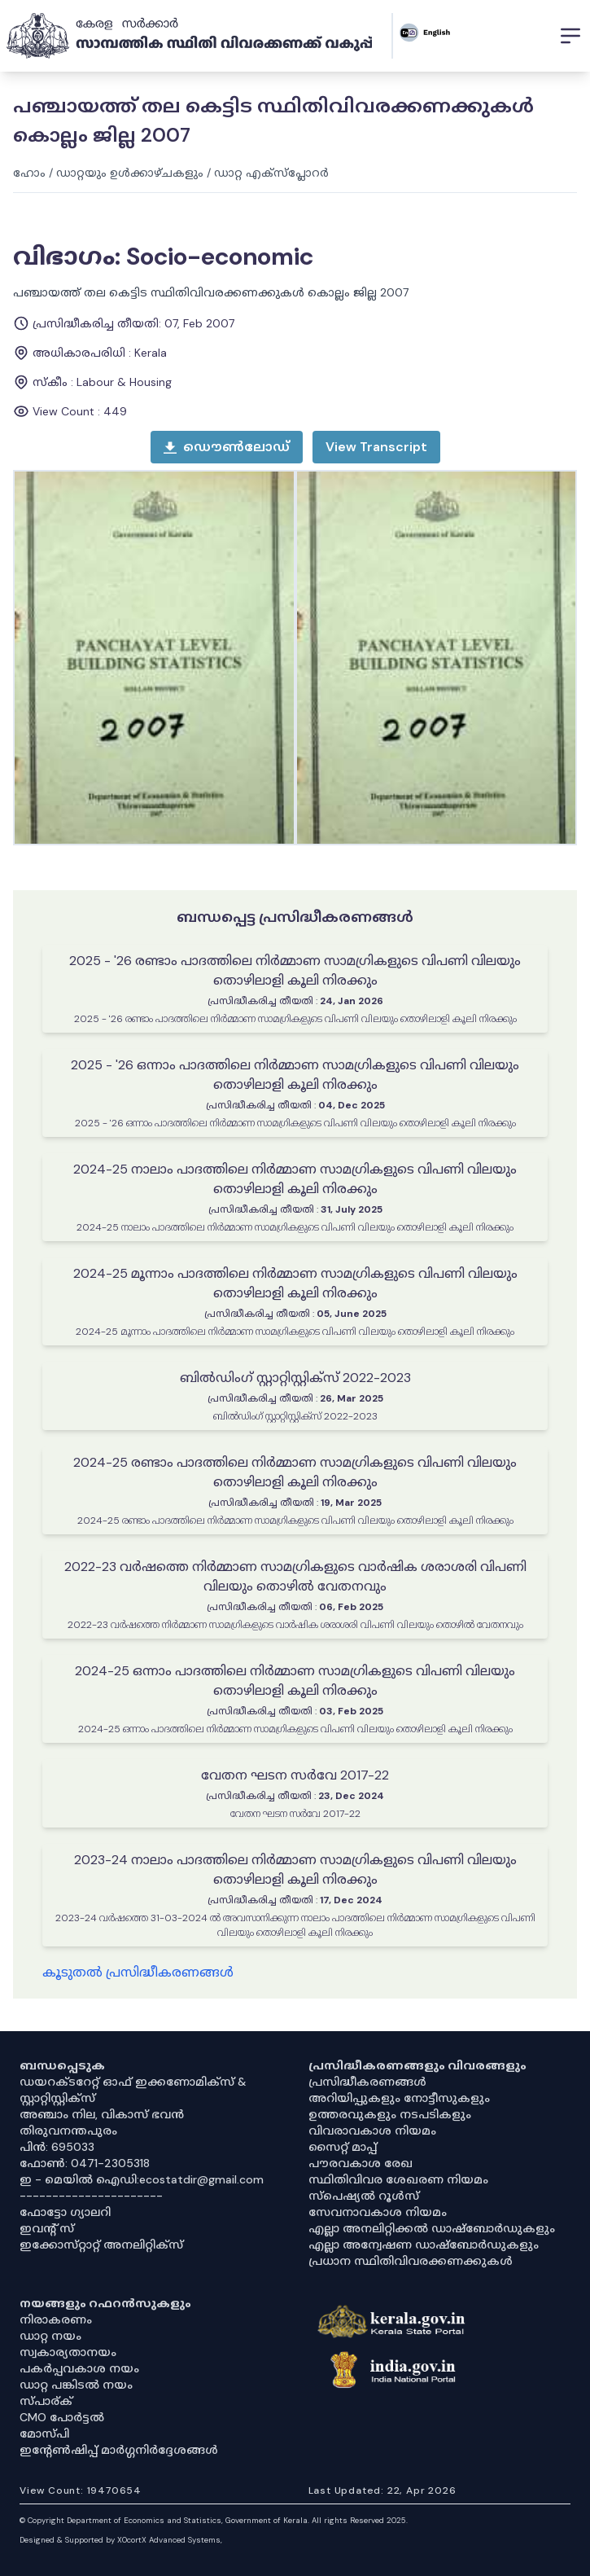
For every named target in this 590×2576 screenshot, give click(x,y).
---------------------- (91, 2195)
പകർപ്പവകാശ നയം (79, 2368)
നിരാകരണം (56, 2319)
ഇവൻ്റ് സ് (47, 2228)
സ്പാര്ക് (46, 2401)
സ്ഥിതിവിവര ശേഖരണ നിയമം (398, 2179)
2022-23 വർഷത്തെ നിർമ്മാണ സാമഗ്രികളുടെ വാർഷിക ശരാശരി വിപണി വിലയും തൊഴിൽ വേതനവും (295, 1576)
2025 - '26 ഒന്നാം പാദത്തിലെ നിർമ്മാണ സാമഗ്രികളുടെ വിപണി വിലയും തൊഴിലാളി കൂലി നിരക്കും (295, 1074)
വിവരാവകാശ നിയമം (372, 2130)
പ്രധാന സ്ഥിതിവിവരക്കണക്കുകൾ (410, 2260)
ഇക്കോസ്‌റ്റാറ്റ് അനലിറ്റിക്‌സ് (101, 2244)
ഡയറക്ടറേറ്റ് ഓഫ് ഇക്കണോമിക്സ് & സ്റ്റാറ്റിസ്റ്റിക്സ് (133, 2089)
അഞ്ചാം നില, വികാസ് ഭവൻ (102, 2114)
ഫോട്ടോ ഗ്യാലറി (65, 2212)
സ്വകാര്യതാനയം (68, 2352)
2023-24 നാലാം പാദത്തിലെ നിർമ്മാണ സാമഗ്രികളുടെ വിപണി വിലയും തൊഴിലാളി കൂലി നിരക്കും (295, 1869)
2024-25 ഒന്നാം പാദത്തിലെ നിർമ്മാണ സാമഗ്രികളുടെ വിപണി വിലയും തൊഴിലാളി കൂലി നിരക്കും (295, 1680)
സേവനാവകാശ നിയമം (377, 2212)
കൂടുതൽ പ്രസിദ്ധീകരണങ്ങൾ (138, 1972)
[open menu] (376, 447)
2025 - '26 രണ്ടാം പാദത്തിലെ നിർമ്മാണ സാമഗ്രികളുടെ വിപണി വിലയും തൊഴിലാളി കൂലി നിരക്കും (295, 970)
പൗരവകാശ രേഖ (360, 2163)
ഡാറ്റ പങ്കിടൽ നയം (76, 2384)
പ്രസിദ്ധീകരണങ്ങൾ (367, 2081)
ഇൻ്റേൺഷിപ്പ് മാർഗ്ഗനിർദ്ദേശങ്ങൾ (119, 2449)
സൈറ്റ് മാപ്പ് (342, 2146)
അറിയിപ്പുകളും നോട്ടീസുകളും (399, 2098)
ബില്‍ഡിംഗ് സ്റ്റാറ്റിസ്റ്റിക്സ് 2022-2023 (295, 1377)
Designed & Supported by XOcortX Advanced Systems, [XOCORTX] (121, 2539)
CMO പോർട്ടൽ (62, 2417)
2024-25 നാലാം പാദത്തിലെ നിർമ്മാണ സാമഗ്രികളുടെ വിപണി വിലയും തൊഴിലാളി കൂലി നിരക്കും (295, 1179)
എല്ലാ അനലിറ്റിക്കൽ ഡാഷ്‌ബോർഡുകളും (431, 2228)
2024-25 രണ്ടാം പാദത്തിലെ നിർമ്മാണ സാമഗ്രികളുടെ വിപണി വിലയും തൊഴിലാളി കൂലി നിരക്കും (295, 1472)
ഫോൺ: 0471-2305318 (85, 2163)
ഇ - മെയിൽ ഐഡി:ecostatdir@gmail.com (142, 2179)
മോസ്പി (44, 2433)
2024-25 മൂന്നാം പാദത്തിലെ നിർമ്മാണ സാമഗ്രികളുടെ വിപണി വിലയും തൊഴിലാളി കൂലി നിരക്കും (295, 1283)
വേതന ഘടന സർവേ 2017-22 (295, 1775)
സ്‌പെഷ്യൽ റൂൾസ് (363, 2195)
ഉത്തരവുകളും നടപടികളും (389, 2114)
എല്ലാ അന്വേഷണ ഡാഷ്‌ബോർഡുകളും (423, 2244)
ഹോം (29, 172)
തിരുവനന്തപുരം (68, 2130)
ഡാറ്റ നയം (50, 2335)
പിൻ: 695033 (57, 2146)
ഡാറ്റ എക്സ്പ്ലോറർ (271, 172)
